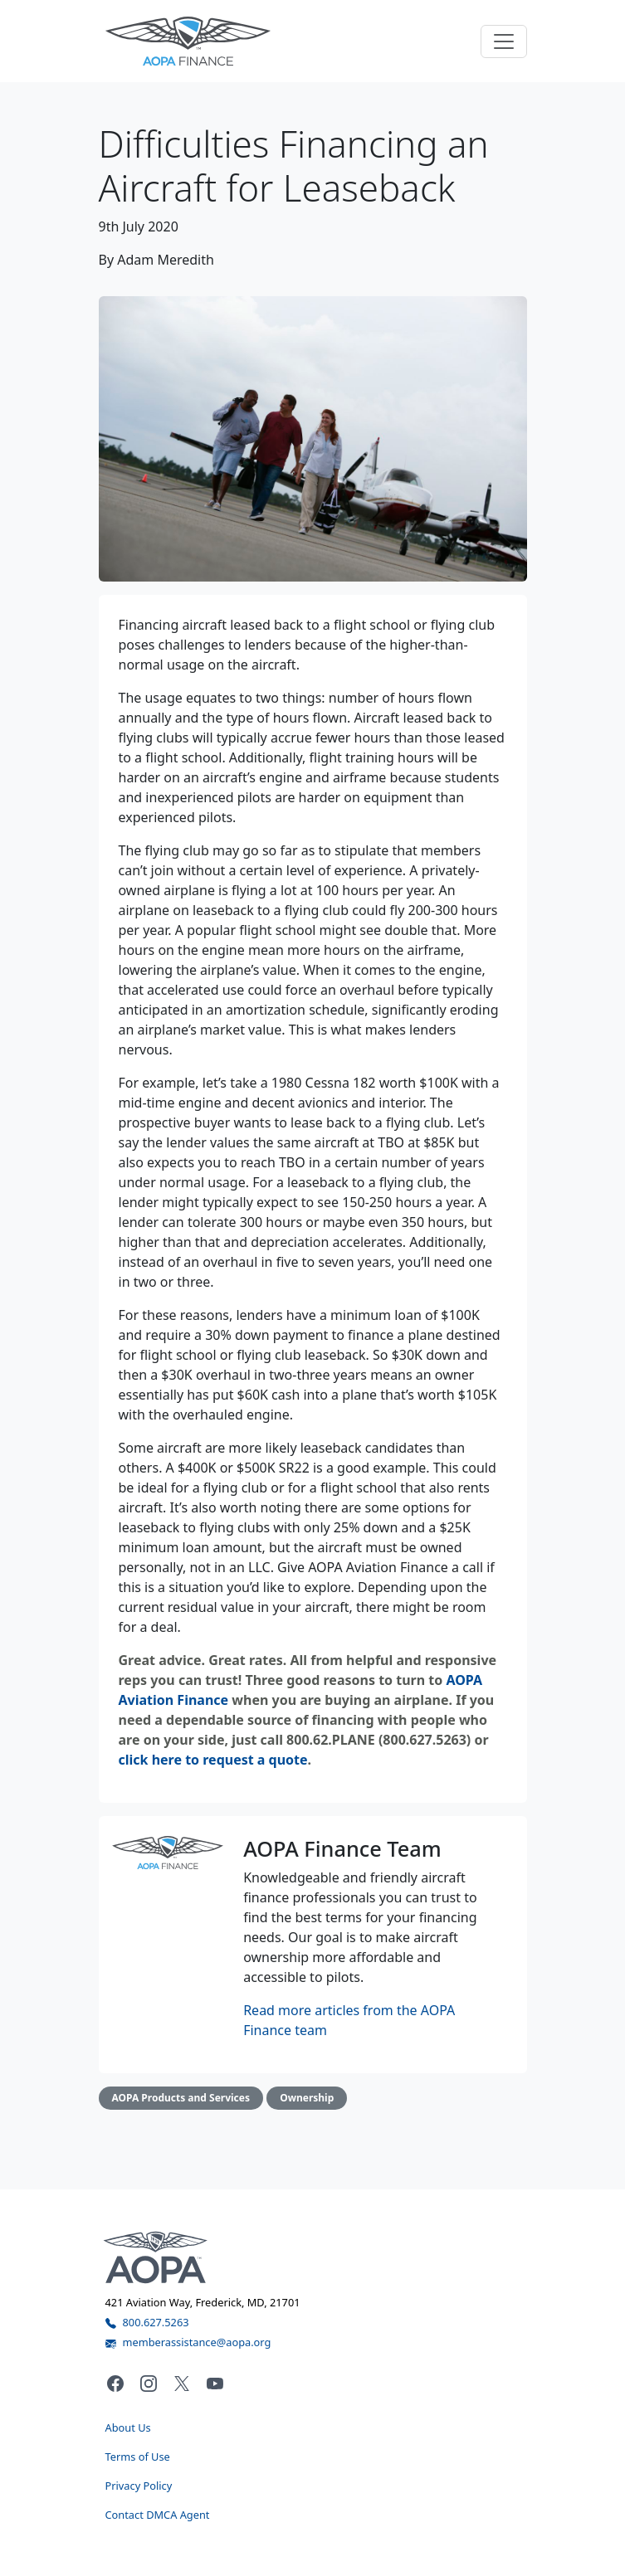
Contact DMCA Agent (157, 2514)
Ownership (307, 2098)
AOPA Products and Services (181, 2098)
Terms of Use (137, 2456)
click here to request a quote (213, 1760)
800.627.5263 (147, 2322)
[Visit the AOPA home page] (155, 2256)
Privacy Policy (139, 2485)
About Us (128, 2427)
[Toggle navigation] (504, 41)
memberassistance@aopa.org (188, 2342)
